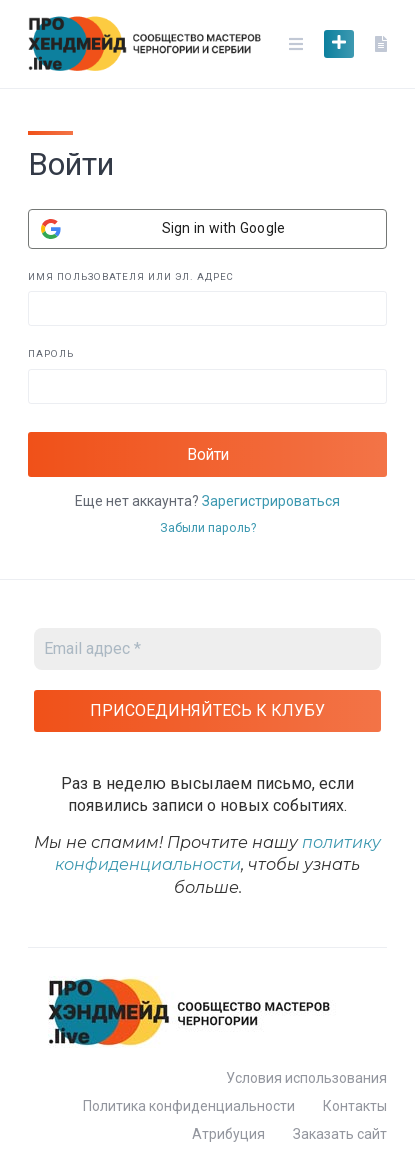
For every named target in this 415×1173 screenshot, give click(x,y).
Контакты (355, 1106)
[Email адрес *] (207, 649)
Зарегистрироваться (271, 501)
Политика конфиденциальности (189, 1106)
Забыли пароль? (208, 528)
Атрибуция (228, 1134)
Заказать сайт (340, 1134)
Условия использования (306, 1078)
